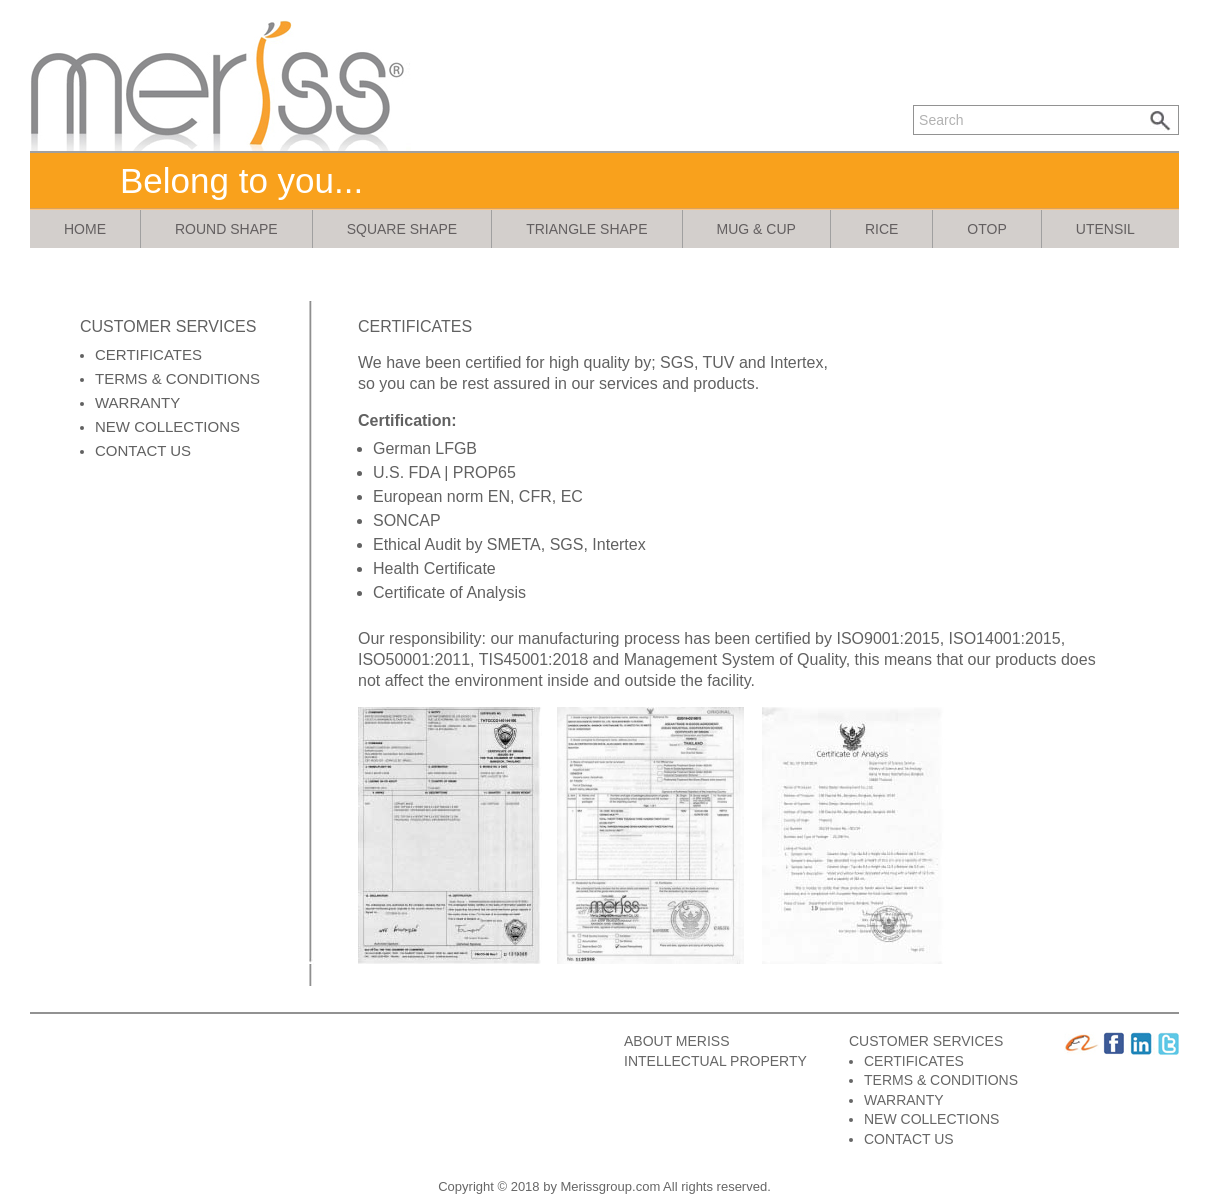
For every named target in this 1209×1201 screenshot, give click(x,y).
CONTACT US (143, 450)
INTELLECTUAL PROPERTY (715, 1061)
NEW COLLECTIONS (167, 426)
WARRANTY (137, 402)
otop (986, 229)
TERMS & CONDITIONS (177, 378)
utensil (1105, 229)
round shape (226, 229)
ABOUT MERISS (677, 1041)
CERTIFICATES (148, 354)
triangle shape (586, 229)
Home (85, 229)
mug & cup (756, 229)
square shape (402, 229)
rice (881, 229)
